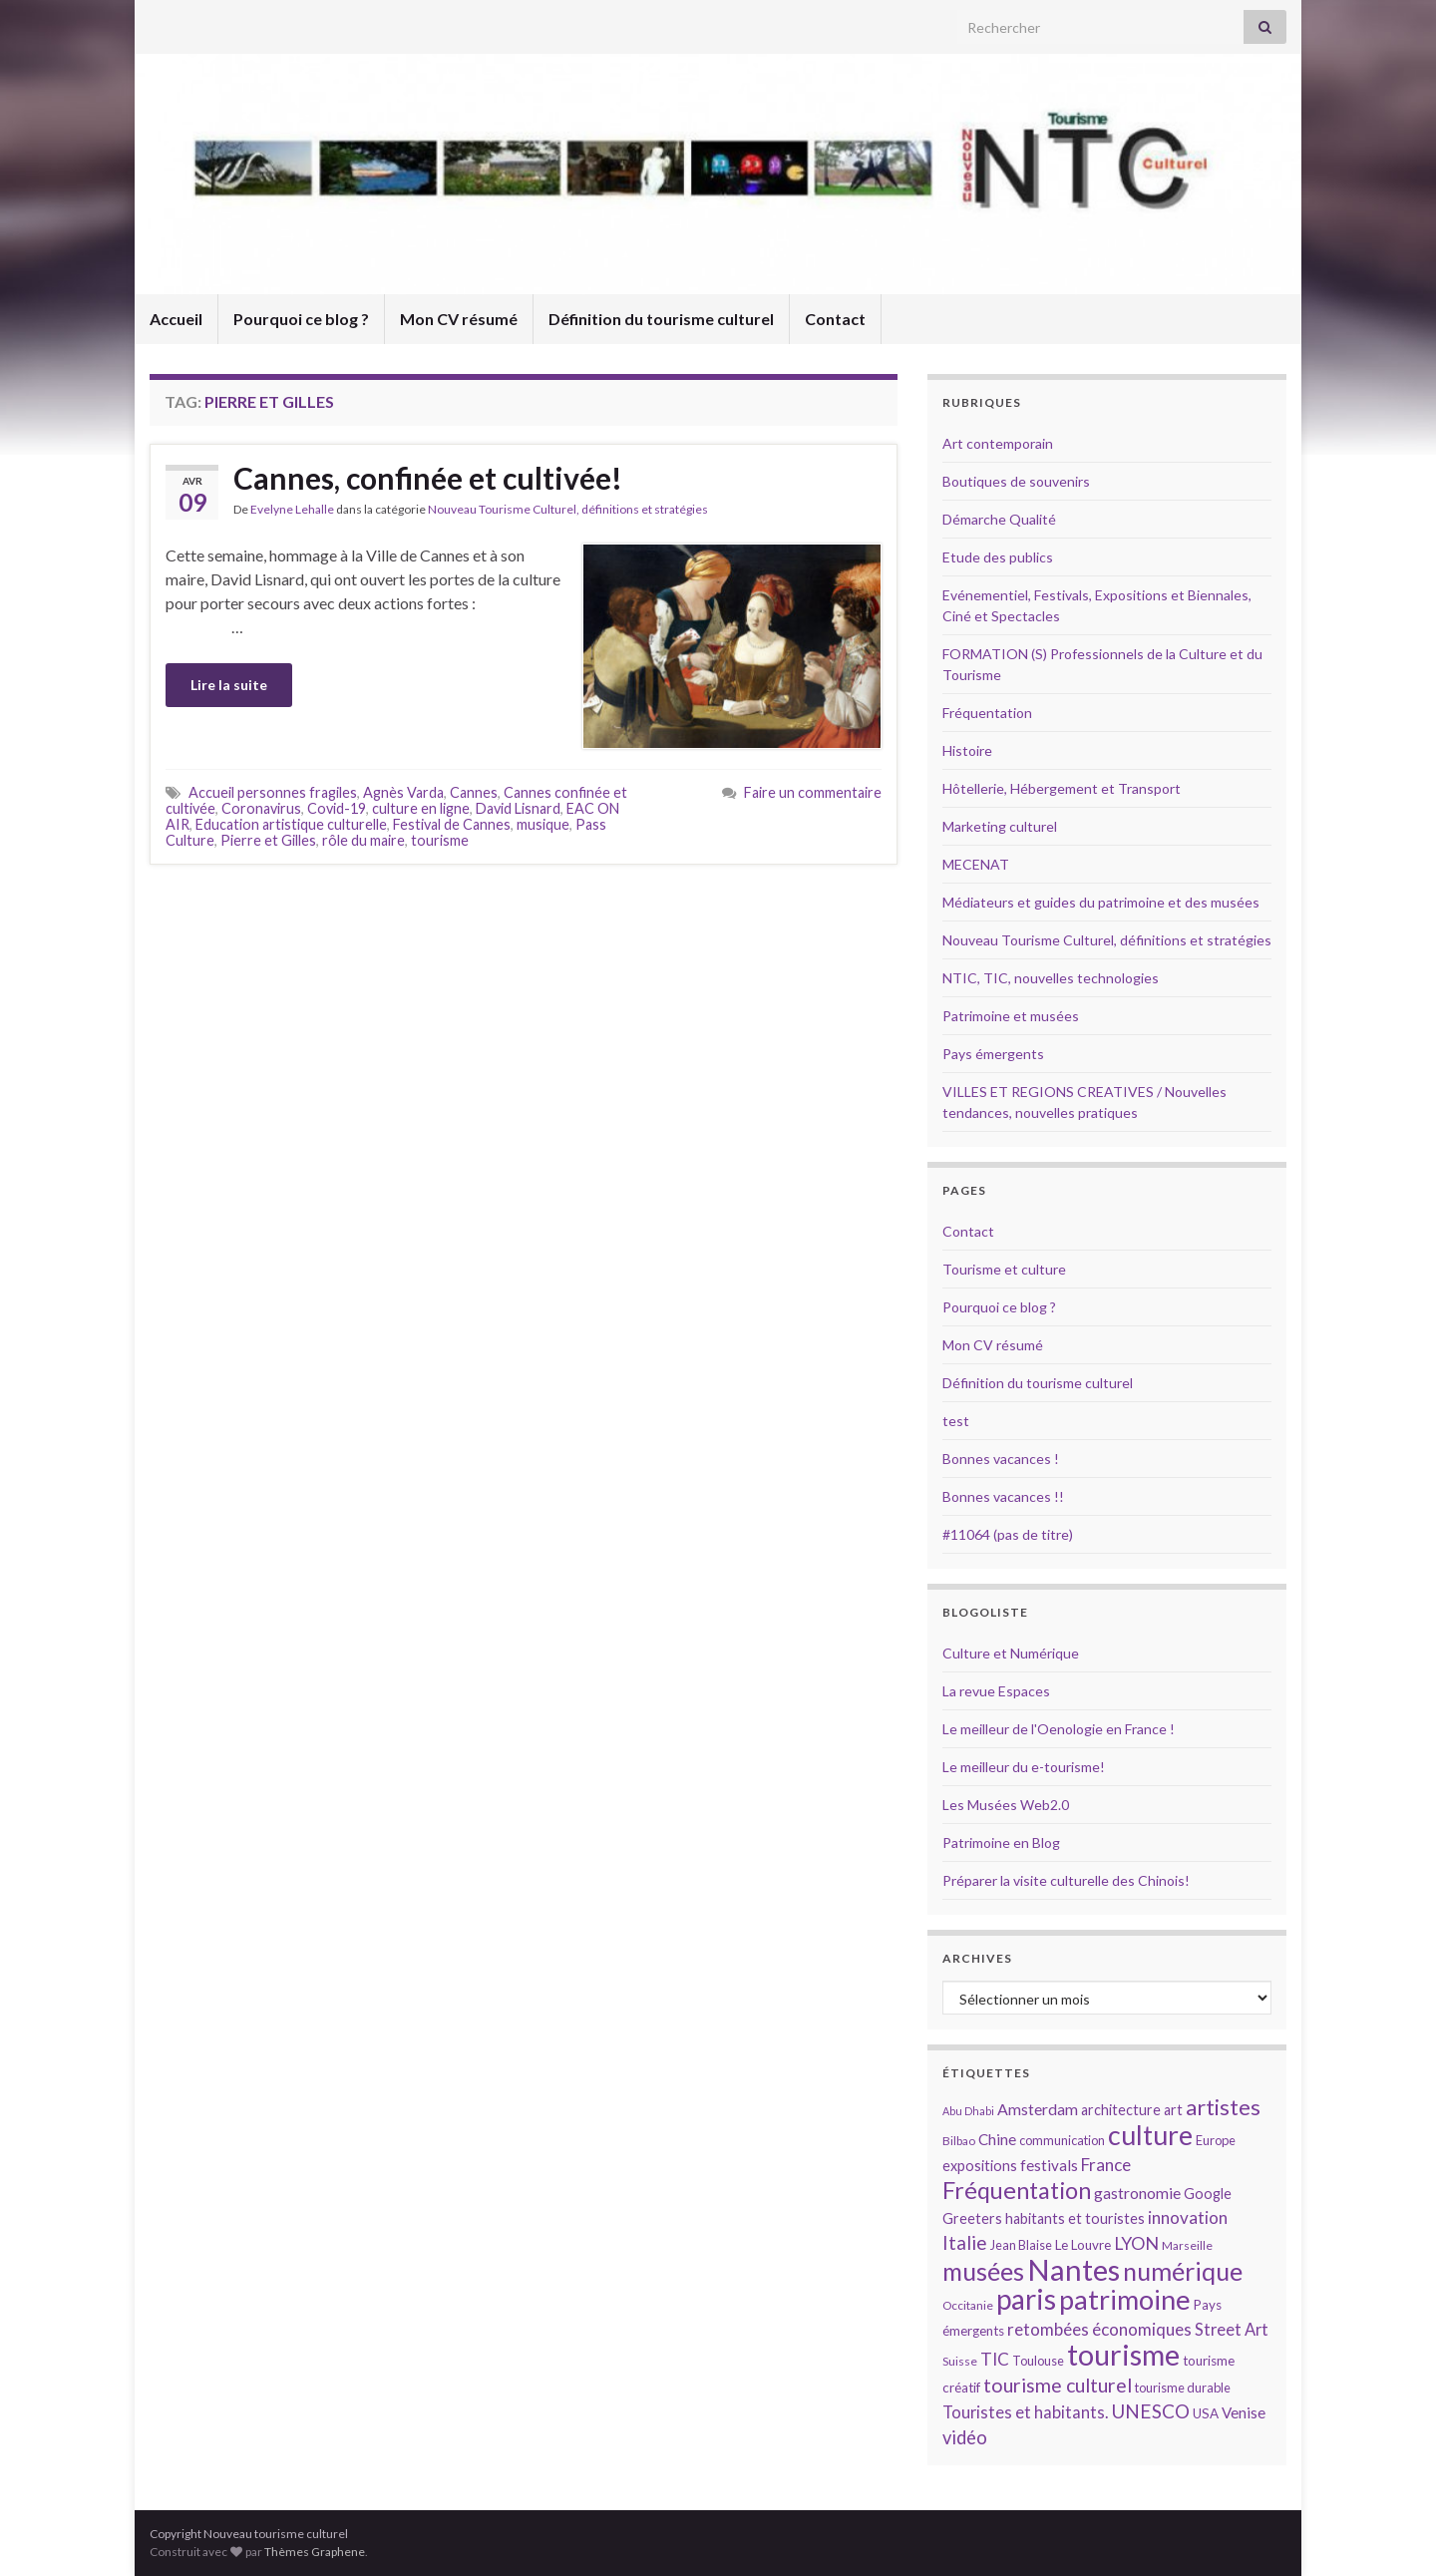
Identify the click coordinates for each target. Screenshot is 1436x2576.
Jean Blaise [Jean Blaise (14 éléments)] (1021, 2245)
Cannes (474, 792)
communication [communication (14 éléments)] (1062, 2140)
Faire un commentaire (813, 792)
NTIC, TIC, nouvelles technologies (1050, 977)
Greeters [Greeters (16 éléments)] (972, 2218)
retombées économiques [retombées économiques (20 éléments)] (1099, 2329)
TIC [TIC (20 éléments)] (994, 2359)
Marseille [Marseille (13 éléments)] (1187, 2245)
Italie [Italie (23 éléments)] (964, 2242)
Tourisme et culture (1004, 1269)
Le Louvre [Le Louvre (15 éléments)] (1083, 2245)
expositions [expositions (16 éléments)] (979, 2165)
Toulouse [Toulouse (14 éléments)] (1038, 2361)
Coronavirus (261, 808)
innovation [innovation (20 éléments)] (1188, 2217)
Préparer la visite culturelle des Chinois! (1066, 1880)
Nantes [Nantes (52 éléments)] (1073, 2269)
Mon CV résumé (459, 318)
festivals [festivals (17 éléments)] (1049, 2165)
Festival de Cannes (452, 824)
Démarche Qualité (999, 519)
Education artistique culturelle (291, 824)
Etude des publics (997, 557)
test (955, 1420)
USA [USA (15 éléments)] (1206, 2413)
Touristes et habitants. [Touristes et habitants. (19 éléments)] (1025, 2412)
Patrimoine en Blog (1001, 1842)
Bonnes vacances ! (1000, 1458)
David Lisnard (518, 808)
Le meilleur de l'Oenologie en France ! (1058, 1728)
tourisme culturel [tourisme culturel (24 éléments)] (1057, 2385)
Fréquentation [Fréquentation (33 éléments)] (1016, 2190)
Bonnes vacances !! (1003, 1496)
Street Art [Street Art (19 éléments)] (1231, 2330)
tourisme (440, 840)
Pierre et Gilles (268, 840)
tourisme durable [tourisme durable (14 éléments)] (1183, 2387)
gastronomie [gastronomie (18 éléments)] (1137, 2192)
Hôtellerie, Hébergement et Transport (1061, 788)
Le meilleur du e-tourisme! (1023, 1766)
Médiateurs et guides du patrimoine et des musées (1100, 902)
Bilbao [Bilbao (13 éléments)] (958, 2140)
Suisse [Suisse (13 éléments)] (959, 2361)
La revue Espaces (996, 1690)
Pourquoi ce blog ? (301, 318)
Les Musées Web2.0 (1005, 1804)
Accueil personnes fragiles (272, 792)
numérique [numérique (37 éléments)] (1183, 2271)
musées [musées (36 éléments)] (983, 2271)
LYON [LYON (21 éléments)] (1136, 2243)
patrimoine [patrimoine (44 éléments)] (1125, 2299)
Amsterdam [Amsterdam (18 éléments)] (1037, 2108)
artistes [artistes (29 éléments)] (1223, 2106)
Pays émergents (993, 1053)
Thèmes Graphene (314, 2551)
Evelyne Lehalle (292, 509)
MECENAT (975, 864)
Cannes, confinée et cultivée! (427, 478)
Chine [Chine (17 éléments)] (997, 2139)
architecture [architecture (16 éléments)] (1121, 2109)
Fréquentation (987, 712)
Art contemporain (997, 443)
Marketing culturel (999, 826)
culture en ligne (421, 808)
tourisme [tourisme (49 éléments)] (1123, 2355)
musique (543, 824)
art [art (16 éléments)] (1173, 2109)
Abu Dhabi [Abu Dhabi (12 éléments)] (968, 2110)
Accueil (176, 318)
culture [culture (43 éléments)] (1150, 2134)
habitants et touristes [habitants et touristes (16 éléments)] (1075, 2218)
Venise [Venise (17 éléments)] (1243, 2412)
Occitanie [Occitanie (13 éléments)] (967, 2305)
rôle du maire (363, 840)
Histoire (967, 750)
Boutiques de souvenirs (1016, 481)
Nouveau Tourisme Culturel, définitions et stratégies (568, 509)
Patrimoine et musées (1010, 1015)
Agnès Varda (403, 792)
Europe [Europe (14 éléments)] (1216, 2140)
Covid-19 (336, 808)
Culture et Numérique (1010, 1653)
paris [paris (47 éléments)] (1026, 2299)
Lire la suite (228, 684)
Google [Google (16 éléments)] (1208, 2193)
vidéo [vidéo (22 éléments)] (964, 2437)
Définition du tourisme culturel (661, 318)
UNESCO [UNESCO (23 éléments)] (1150, 2410)
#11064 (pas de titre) (1007, 1534)
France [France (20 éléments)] (1106, 2164)
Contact (835, 318)
